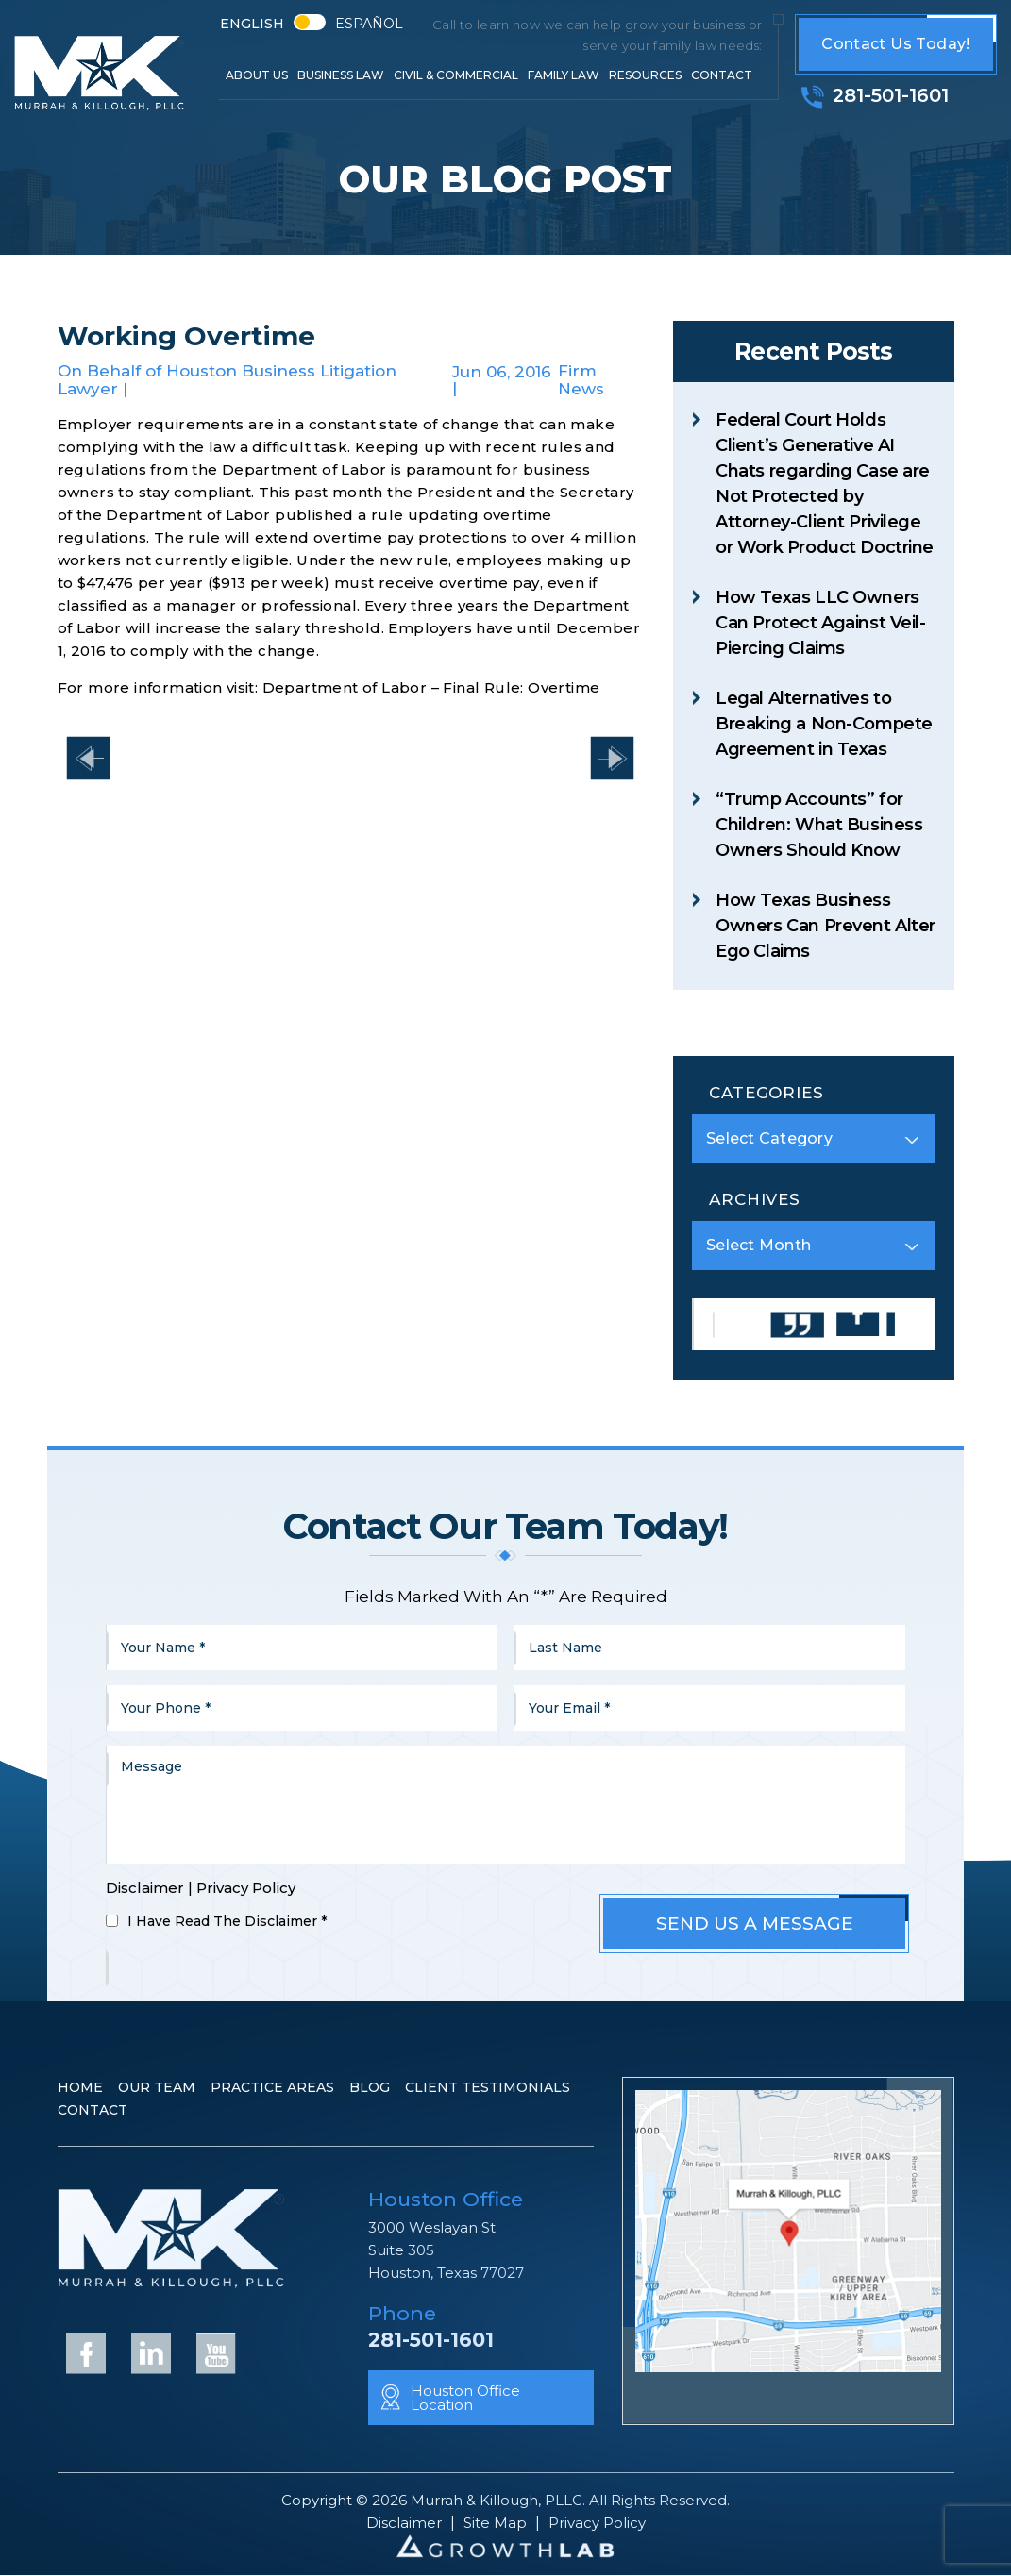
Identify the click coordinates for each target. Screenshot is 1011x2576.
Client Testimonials (487, 2087)
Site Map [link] (495, 2523)
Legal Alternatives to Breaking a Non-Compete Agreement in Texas (824, 724)
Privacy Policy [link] (597, 2523)
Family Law (563, 75)
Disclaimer (145, 1888)
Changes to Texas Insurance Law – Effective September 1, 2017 (612, 757)
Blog (369, 2087)
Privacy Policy (245, 1888)
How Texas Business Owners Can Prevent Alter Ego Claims (825, 926)
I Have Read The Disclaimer (227, 1921)
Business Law (340, 75)
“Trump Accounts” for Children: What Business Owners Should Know (819, 825)
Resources (645, 75)
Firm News (581, 379)
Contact (721, 75)
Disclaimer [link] (404, 2523)
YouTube (216, 2352)
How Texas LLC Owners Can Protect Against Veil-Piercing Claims (821, 623)
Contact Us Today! (895, 44)
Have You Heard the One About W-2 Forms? (88, 757)
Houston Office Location (465, 2398)
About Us (257, 75)
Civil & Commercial (456, 75)
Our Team (156, 2087)
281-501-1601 (891, 95)
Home (80, 2087)
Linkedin (151, 2352)
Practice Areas (272, 2087)
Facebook (86, 2352)
